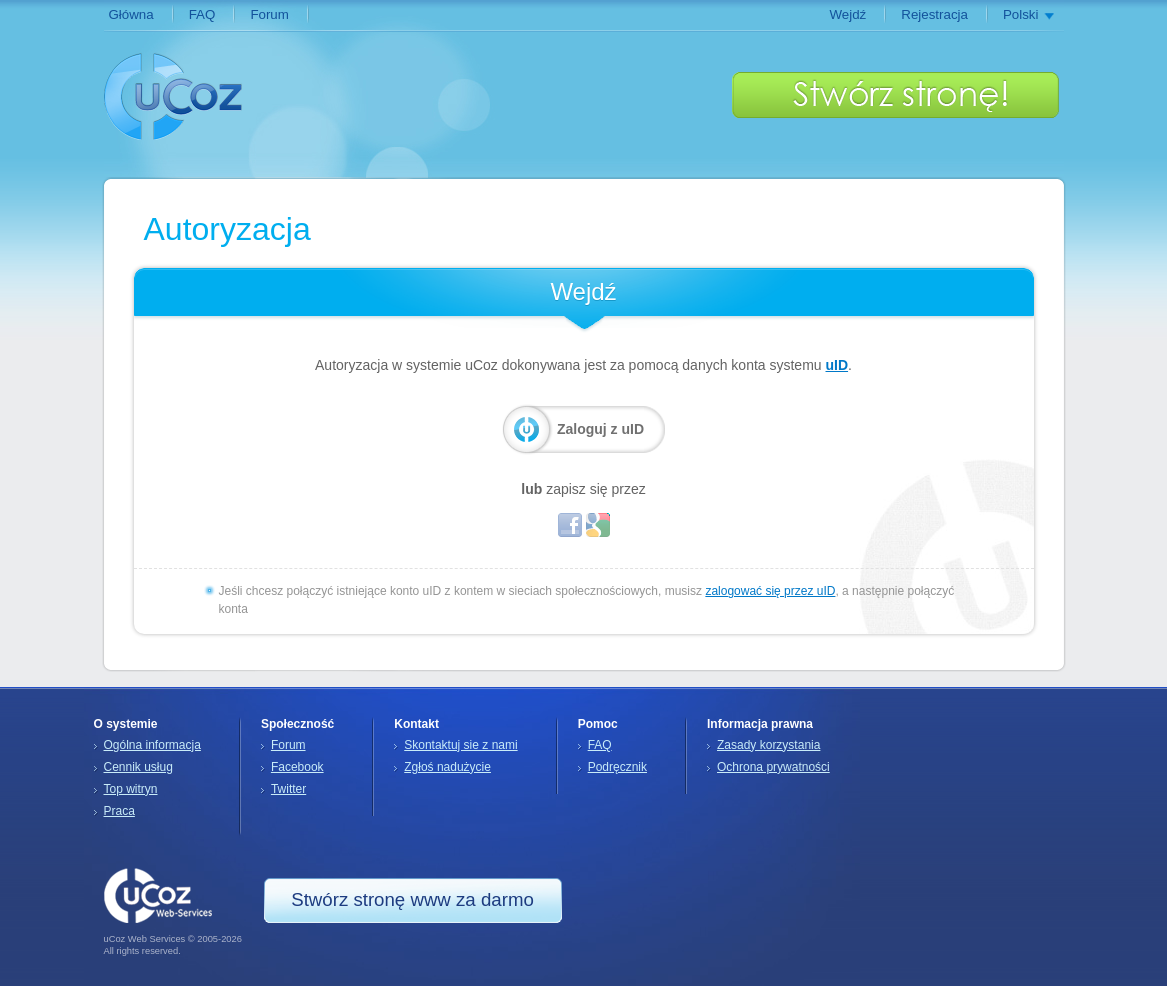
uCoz (173, 96)
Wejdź (847, 14)
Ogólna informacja (152, 745)
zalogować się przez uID (770, 591)
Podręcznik (617, 767)
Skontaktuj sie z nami (460, 745)
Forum (269, 14)
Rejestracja (934, 14)
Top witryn (131, 789)
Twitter (288, 789)
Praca (119, 811)
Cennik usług (138, 767)
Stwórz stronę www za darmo (895, 95)
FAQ (202, 14)
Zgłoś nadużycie (447, 767)
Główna (131, 14)
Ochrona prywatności (773, 767)
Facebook (297, 767)
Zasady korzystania (768, 745)
